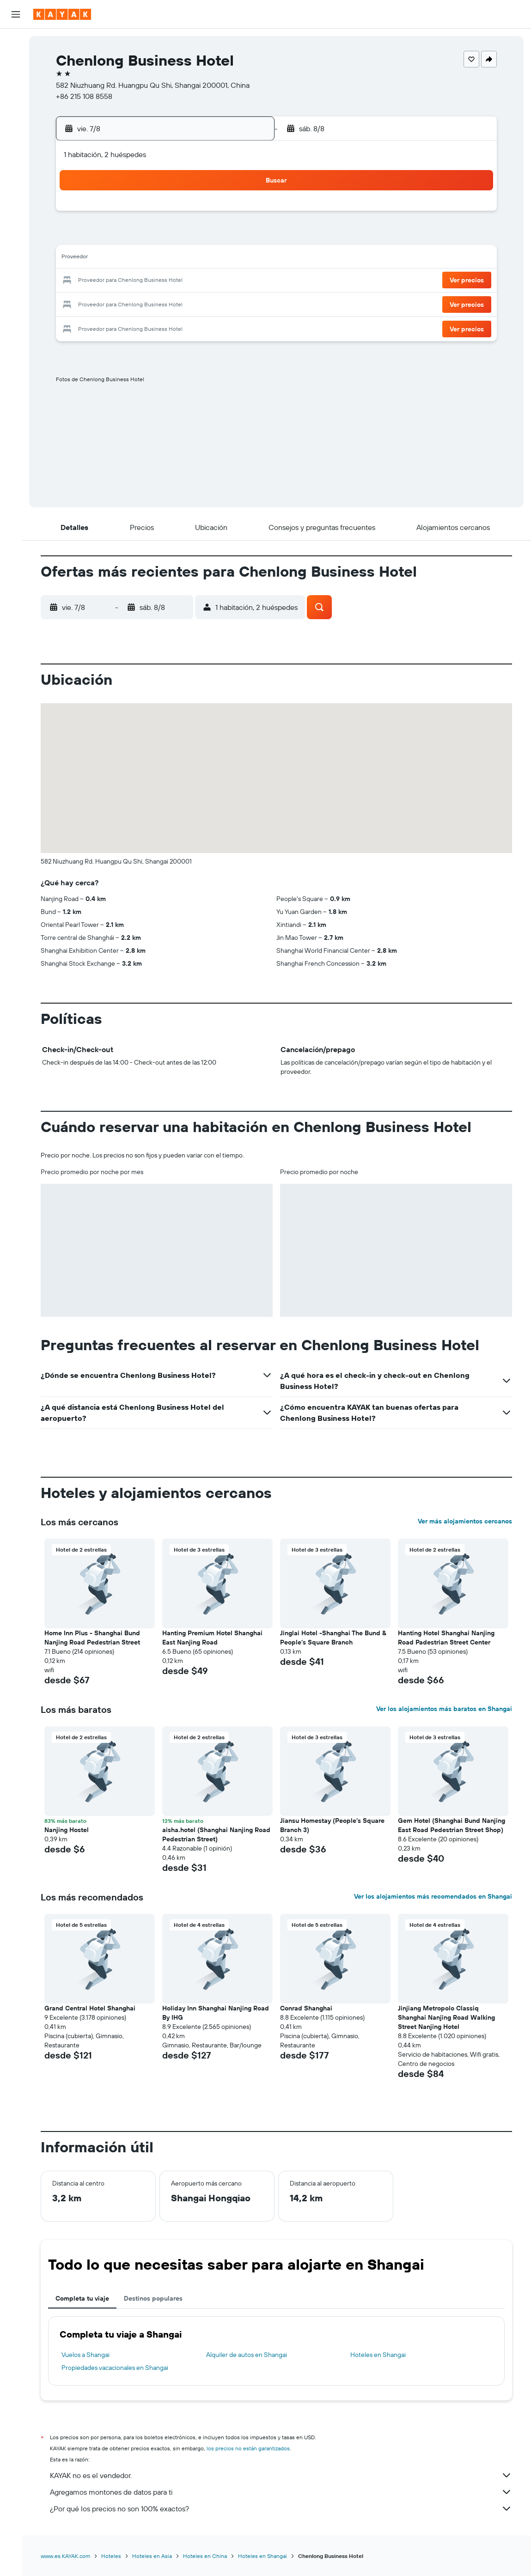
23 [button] (250, 281)
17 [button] (117, 281)
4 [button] (139, 236)
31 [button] (117, 325)
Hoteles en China (210, 2555)
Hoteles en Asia (157, 2555)
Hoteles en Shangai (383, 2355)
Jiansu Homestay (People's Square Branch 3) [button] (337, 1825)
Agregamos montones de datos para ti (286, 2491)
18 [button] (139, 281)
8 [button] (228, 236)
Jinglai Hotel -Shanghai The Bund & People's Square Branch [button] (338, 1637)
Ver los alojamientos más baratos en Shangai (449, 1709)
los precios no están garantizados (253, 2448)
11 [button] (139, 258)
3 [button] (117, 236)
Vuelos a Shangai (91, 2355)
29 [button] (228, 303)
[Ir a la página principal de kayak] (62, 14)
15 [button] (228, 258)
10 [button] (117, 258)
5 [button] (161, 236)
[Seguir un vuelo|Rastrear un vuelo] (16, 127)
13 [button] (183, 258)
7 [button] (206, 236)
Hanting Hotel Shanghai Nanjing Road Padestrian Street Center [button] (451, 1637)
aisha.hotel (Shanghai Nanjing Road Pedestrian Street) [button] (221, 1834)
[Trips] (16, 192)
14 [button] (205, 258)
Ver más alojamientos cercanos (470, 1521)
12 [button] (161, 258)
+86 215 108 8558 (94, 96)
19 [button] (161, 281)
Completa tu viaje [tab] (87, 2298)
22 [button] (228, 281)
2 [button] (250, 214)
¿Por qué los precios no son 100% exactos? (286, 2508)
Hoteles (116, 2555)
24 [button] (117, 303)
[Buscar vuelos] (16, 42)
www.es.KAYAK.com (70, 2555)
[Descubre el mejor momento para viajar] (16, 146)
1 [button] (227, 214)
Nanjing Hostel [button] (71, 1830)
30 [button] (250, 303)
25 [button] (139, 303)
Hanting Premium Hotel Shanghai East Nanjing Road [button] (217, 1637)
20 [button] (183, 281)
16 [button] (250, 258)
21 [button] (205, 281)
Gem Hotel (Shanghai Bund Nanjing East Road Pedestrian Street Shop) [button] (456, 1825)
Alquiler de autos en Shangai (251, 2355)
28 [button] (205, 303)
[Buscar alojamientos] (16, 62)
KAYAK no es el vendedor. (286, 2475)
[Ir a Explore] (16, 107)
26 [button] (161, 303)
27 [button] (184, 303)
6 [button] (184, 236)
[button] (16, 14)
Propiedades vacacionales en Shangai (120, 2367)
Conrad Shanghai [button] (311, 2008)
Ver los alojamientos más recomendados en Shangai (438, 1896)
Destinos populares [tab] (158, 2298)
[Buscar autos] (16, 81)
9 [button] (250, 236)
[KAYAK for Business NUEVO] (16, 166)
